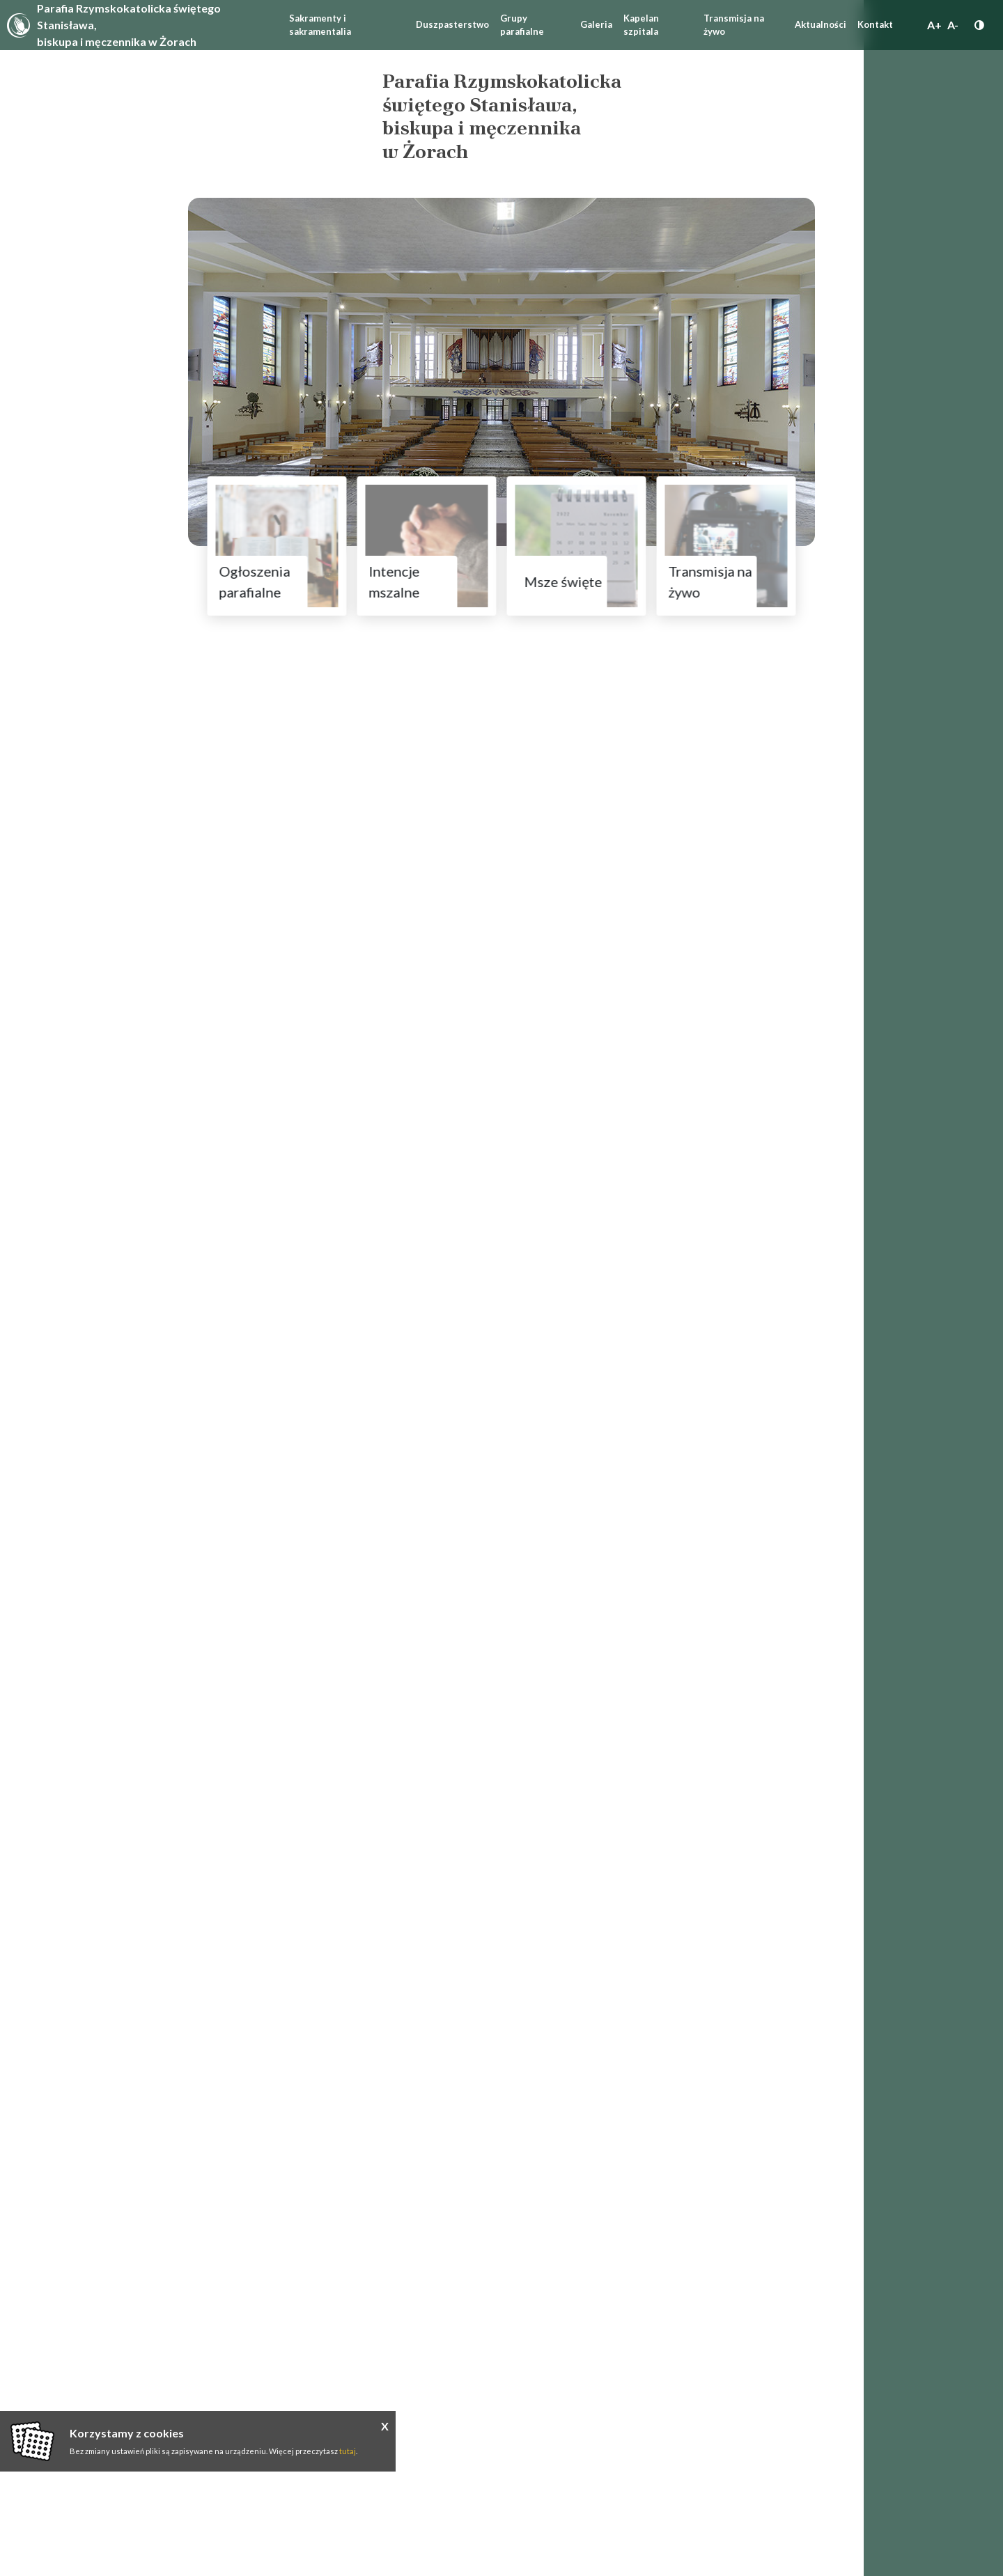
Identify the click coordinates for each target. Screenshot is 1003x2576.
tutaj (347, 2451)
